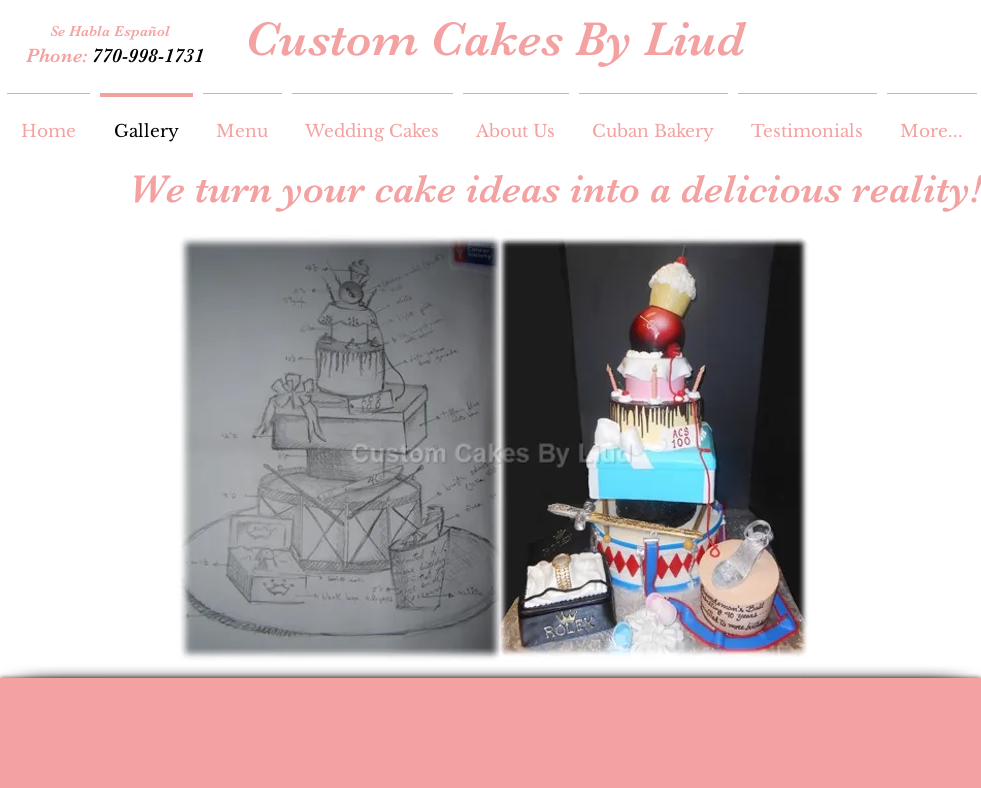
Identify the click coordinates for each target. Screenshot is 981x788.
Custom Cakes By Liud (495, 39)
